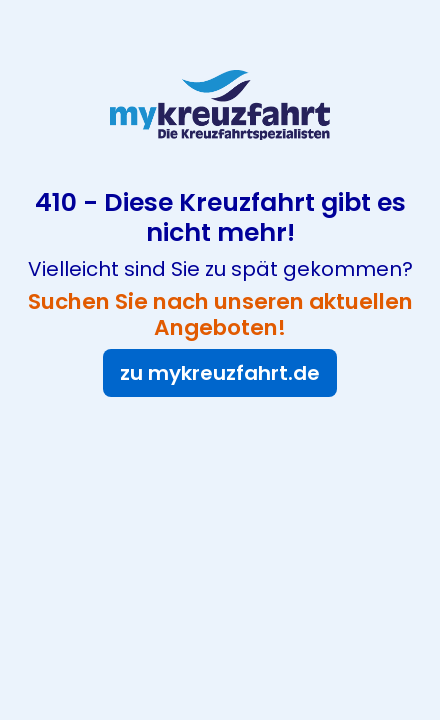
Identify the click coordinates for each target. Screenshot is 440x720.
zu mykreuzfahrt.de (220, 373)
